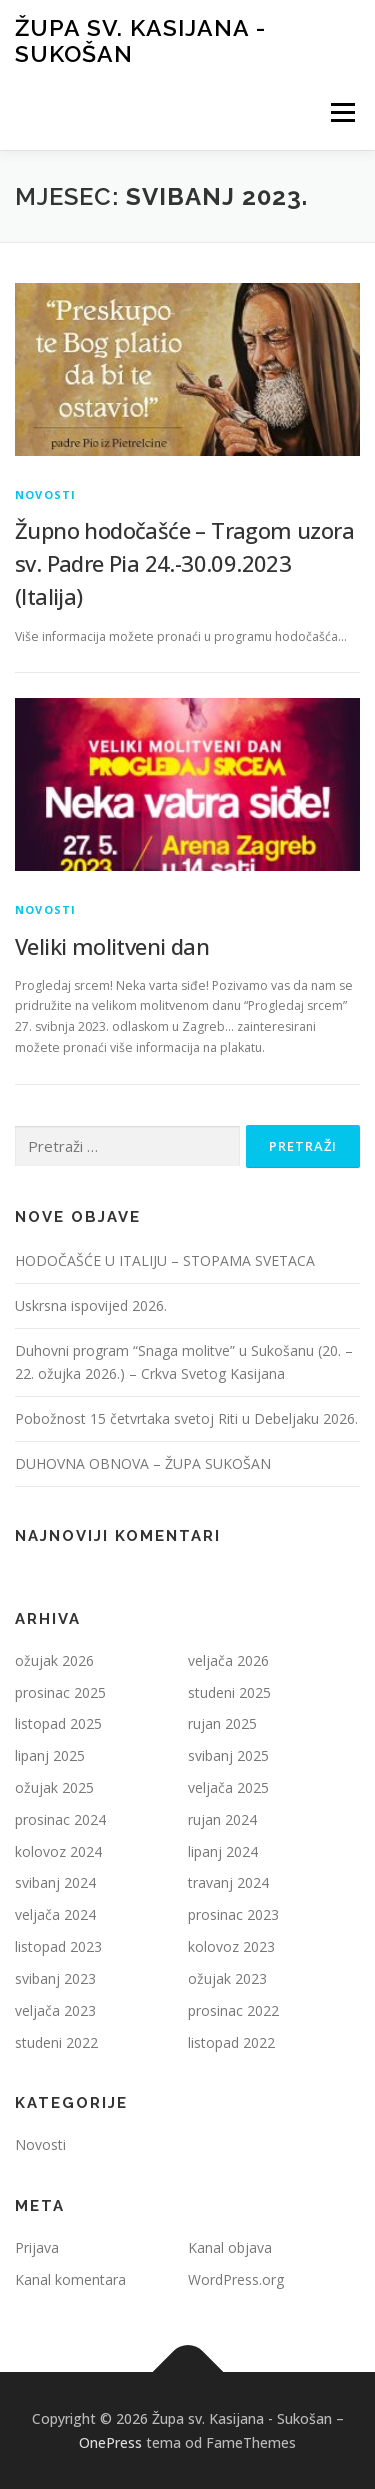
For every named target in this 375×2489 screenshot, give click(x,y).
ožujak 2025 (54, 1787)
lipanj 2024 (223, 1851)
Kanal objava (230, 2247)
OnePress (110, 2442)
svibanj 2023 (55, 1978)
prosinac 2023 (233, 1914)
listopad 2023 (58, 1946)
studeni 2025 (229, 1692)
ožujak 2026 (54, 1660)
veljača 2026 (228, 1660)
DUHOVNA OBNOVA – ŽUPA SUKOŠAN (143, 1463)
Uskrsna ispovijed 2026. (91, 1305)
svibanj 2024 (55, 1882)
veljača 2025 (228, 1787)
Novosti (45, 494)
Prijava (37, 2247)
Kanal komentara (70, 2279)
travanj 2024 (228, 1882)
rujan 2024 (222, 1819)
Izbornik (342, 112)
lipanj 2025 (50, 1755)
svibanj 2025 (228, 1755)
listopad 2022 (231, 2042)
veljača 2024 (55, 1914)
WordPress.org (236, 2279)
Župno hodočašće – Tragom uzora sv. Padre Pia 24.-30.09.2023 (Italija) (184, 563)
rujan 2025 (222, 1723)
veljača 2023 (55, 2010)
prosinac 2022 (233, 2010)
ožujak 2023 (227, 1978)
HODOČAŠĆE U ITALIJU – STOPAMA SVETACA (165, 1260)
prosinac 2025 (60, 1692)
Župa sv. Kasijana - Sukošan (140, 40)
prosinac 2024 (60, 1819)
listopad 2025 (58, 1723)
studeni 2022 (56, 2042)
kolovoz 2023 (231, 1946)
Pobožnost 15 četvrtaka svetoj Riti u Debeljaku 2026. (186, 1418)
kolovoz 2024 (58, 1851)
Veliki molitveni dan (112, 946)
